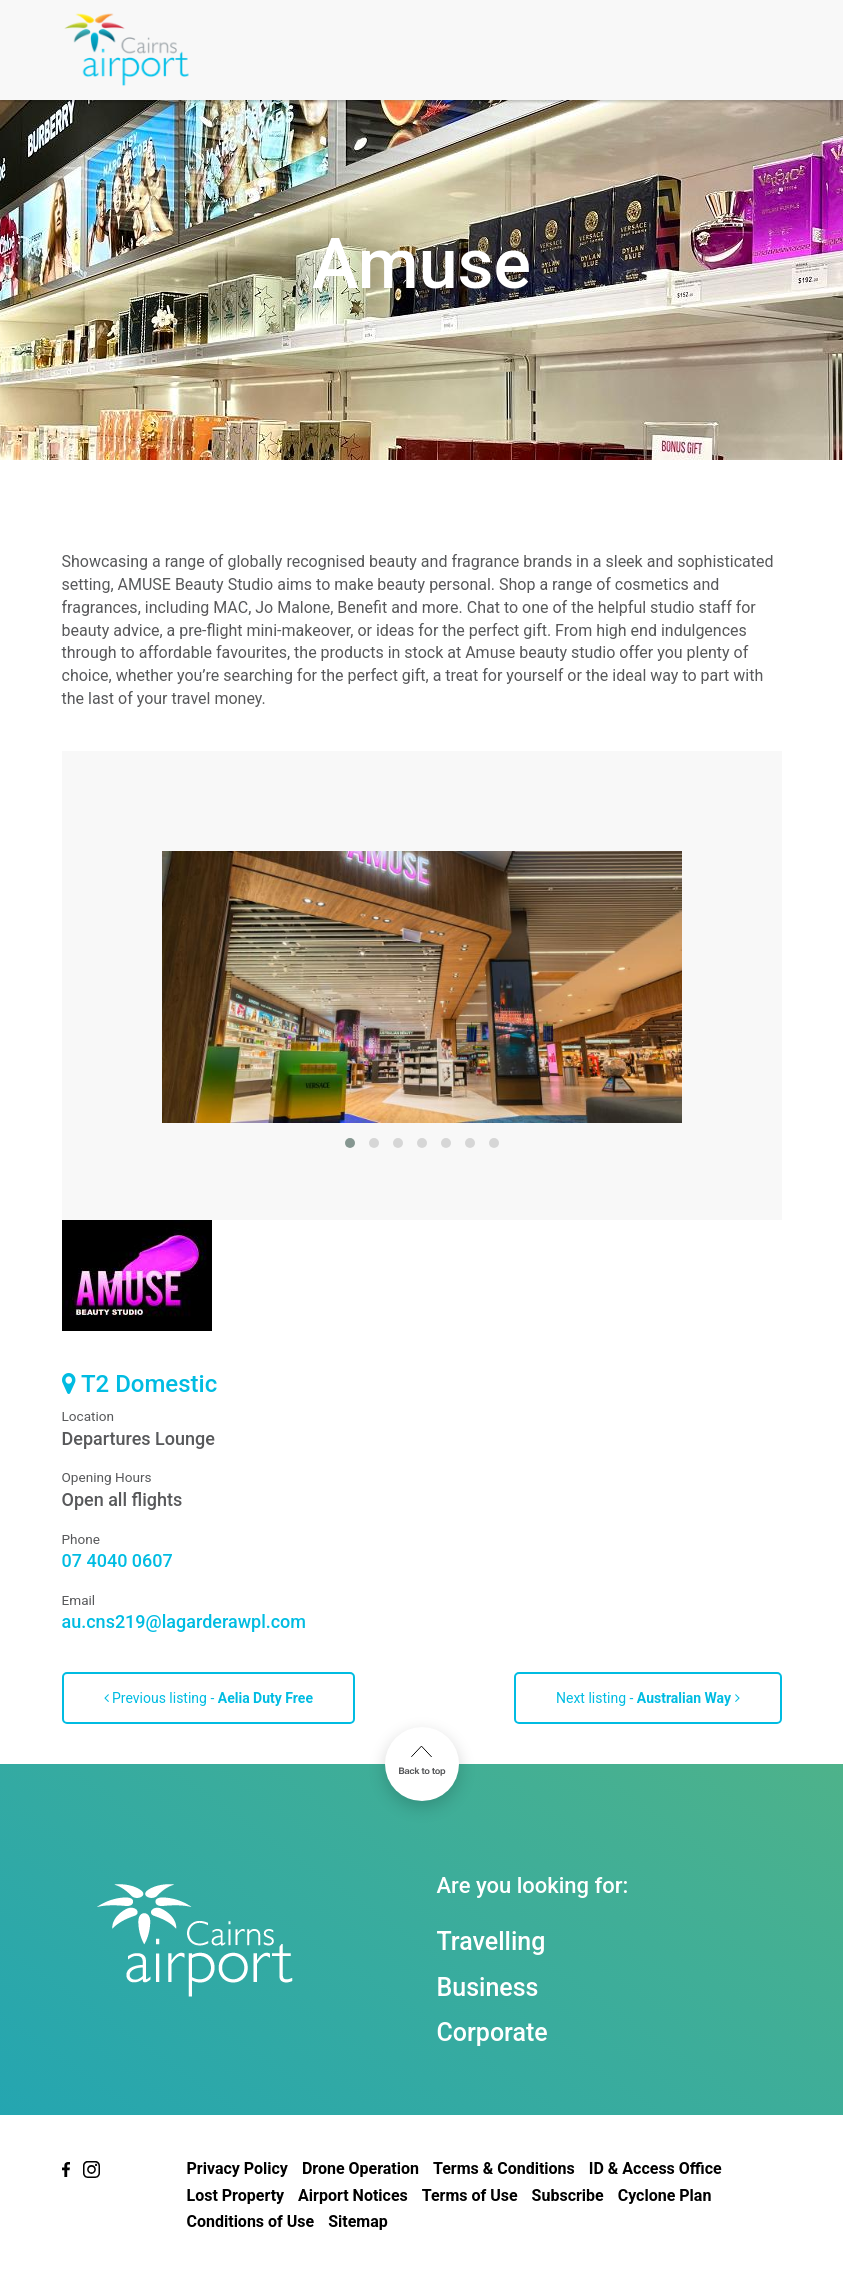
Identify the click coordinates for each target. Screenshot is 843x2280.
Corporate (492, 2032)
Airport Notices (353, 2195)
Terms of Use (470, 2195)
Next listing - (648, 1698)
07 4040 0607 (117, 1560)
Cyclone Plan (665, 2195)
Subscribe (568, 2195)
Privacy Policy (237, 2168)
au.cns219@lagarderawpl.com (184, 1621)
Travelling (491, 1941)
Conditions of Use (251, 2221)
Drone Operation (360, 2168)
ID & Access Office (655, 2168)
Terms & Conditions (504, 2168)
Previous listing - (208, 1698)
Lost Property (236, 2195)
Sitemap (358, 2221)
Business (488, 1987)
